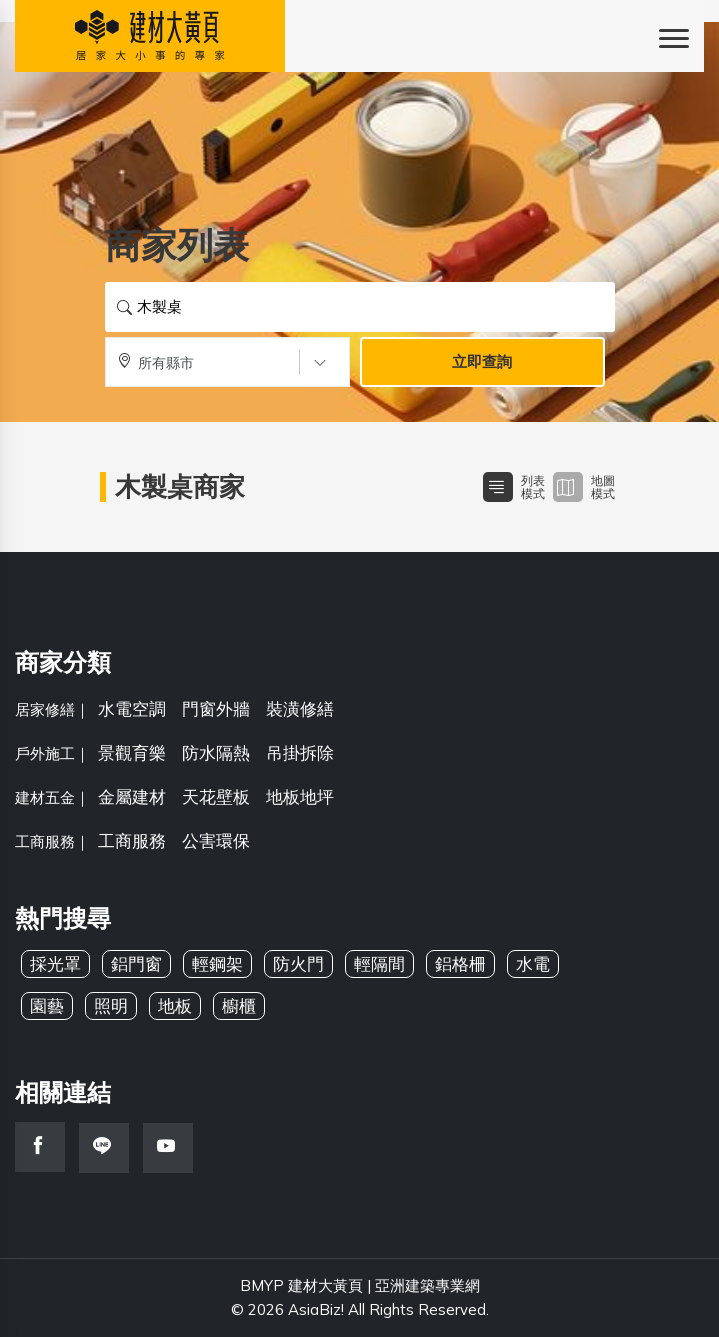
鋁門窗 (136, 963)
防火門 (298, 963)
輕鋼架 (217, 963)
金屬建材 (132, 796)
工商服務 (132, 840)
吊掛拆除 (300, 752)
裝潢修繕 (300, 708)
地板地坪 (300, 796)
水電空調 (132, 708)
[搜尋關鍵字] (360, 307)
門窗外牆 (216, 708)
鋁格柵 (460, 963)
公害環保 (216, 840)
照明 (111, 1005)
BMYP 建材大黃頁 (301, 1285)
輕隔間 (379, 963)
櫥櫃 (239, 1005)
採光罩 (55, 963)
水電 (533, 963)
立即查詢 (482, 361)
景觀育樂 (132, 752)
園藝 (47, 1005)
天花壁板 (216, 796)
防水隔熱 (216, 752)
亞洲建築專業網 (427, 1285)
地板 (175, 1005)
